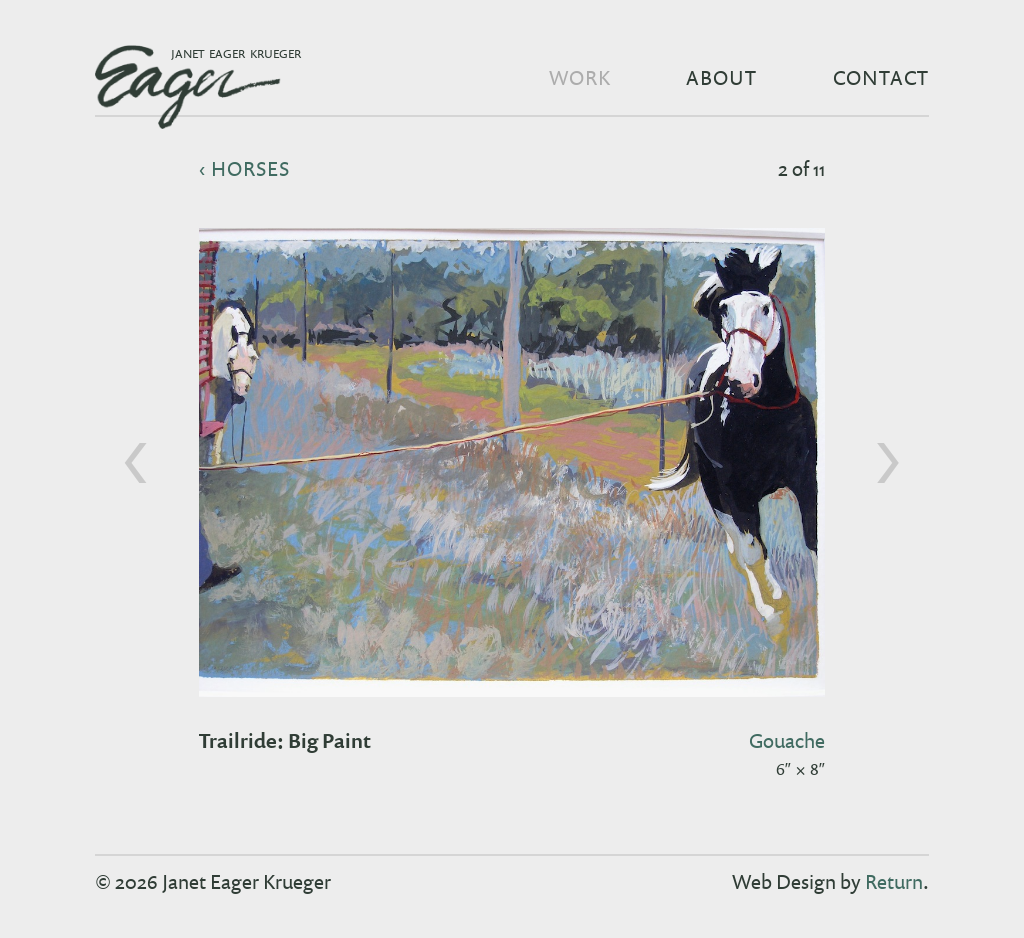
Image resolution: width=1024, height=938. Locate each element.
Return (894, 881)
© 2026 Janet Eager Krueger (213, 881)
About (721, 77)
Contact (881, 77)
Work (580, 77)
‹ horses (244, 168)
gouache (787, 740)
